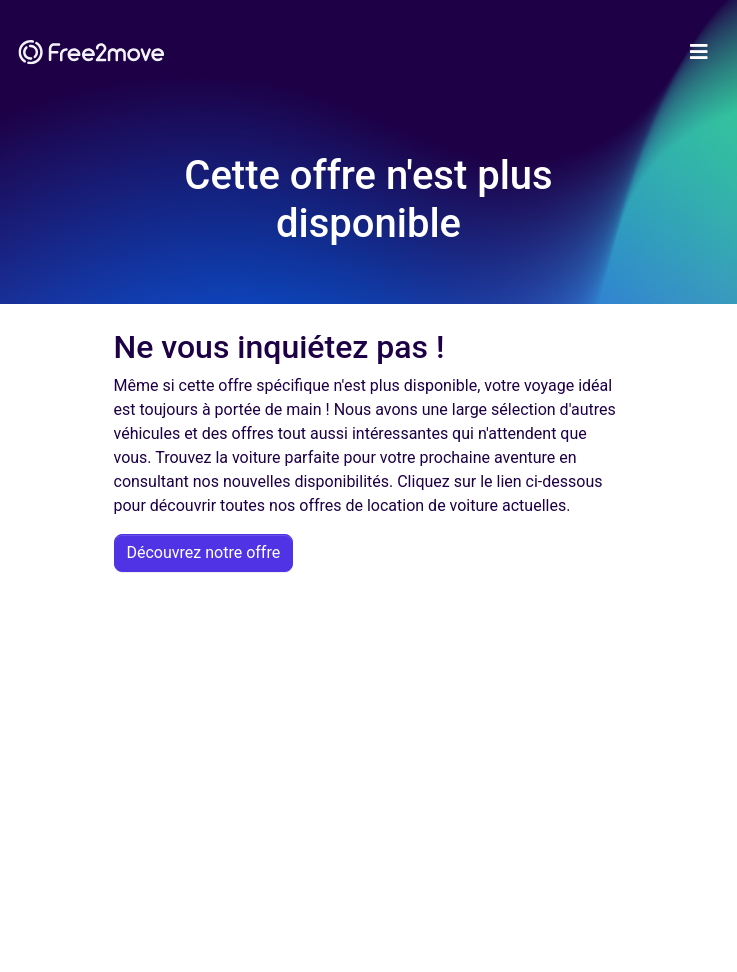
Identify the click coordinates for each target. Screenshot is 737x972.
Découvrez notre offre (204, 552)
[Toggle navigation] (699, 52)
